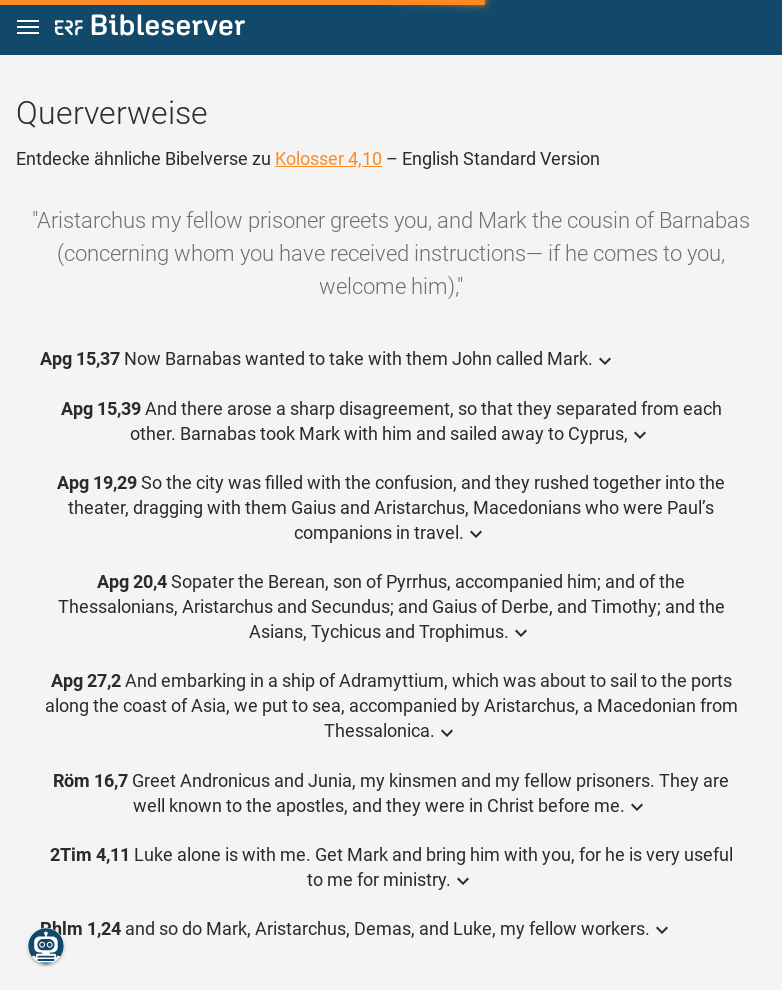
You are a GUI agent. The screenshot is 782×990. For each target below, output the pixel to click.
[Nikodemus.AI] (46, 946)
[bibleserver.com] (150, 28)
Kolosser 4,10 (328, 158)
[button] (28, 27)
